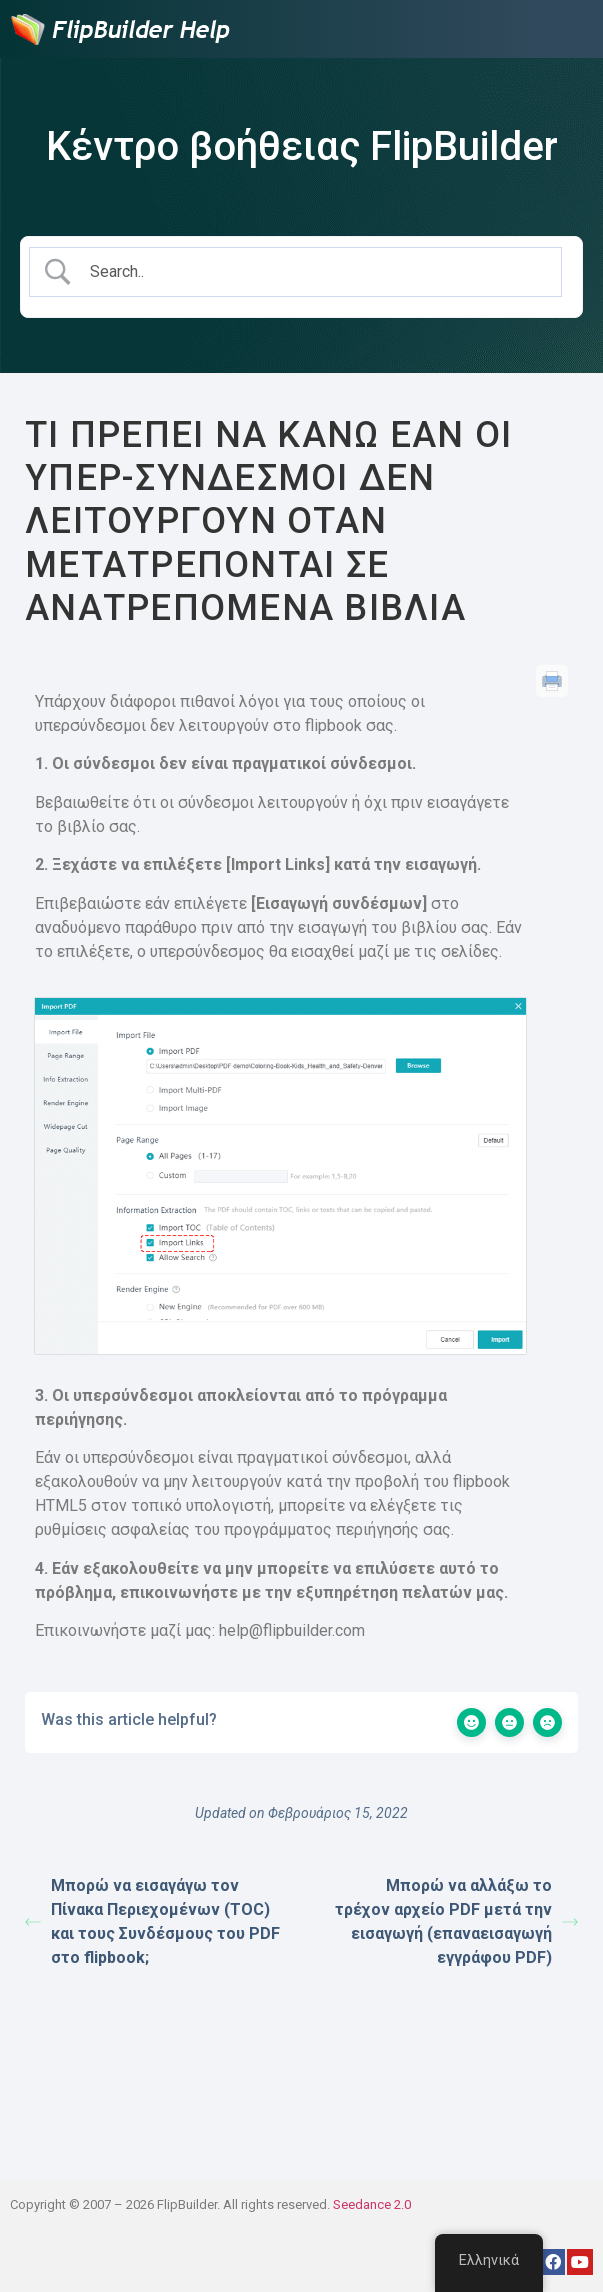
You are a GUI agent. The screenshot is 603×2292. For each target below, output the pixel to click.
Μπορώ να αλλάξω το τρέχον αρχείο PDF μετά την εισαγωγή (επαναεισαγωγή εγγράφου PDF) (456, 1921)
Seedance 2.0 (372, 2204)
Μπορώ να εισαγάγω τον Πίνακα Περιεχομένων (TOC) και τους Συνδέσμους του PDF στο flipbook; (152, 1921)
